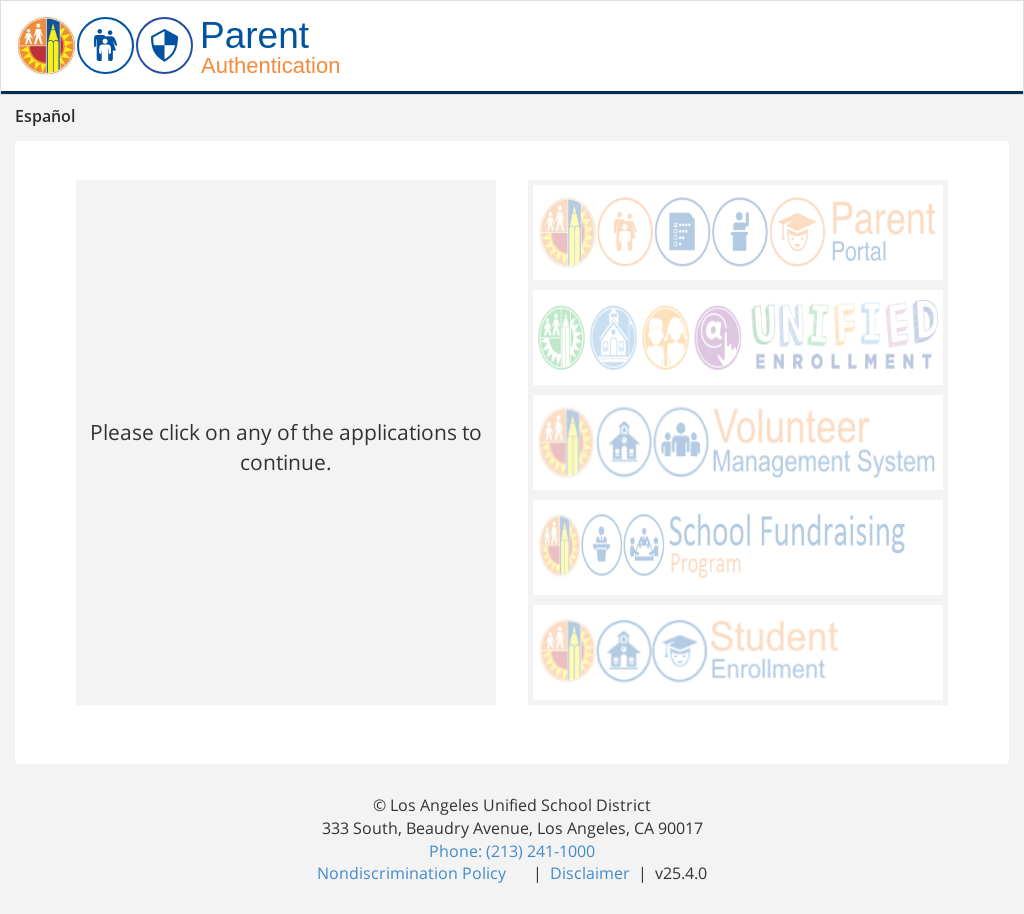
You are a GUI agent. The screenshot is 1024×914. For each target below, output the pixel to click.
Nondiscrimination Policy (413, 873)
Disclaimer (592, 873)
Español (45, 116)
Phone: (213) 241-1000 (512, 851)
